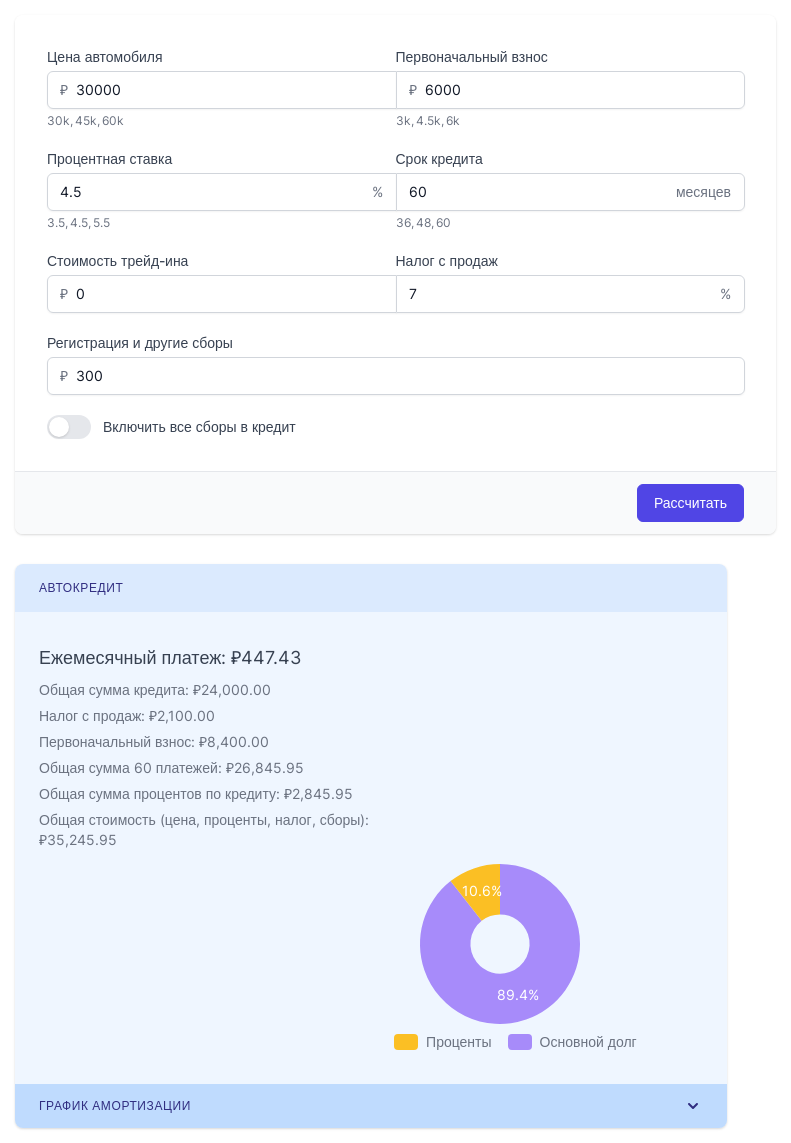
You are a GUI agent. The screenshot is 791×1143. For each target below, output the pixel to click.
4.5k (428, 120)
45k (86, 120)
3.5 (56, 222)
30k (58, 120)
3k (403, 120)
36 (403, 222)
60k (113, 120)
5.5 (101, 222)
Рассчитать (690, 502)
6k (453, 120)
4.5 (79, 222)
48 (423, 222)
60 (443, 222)
